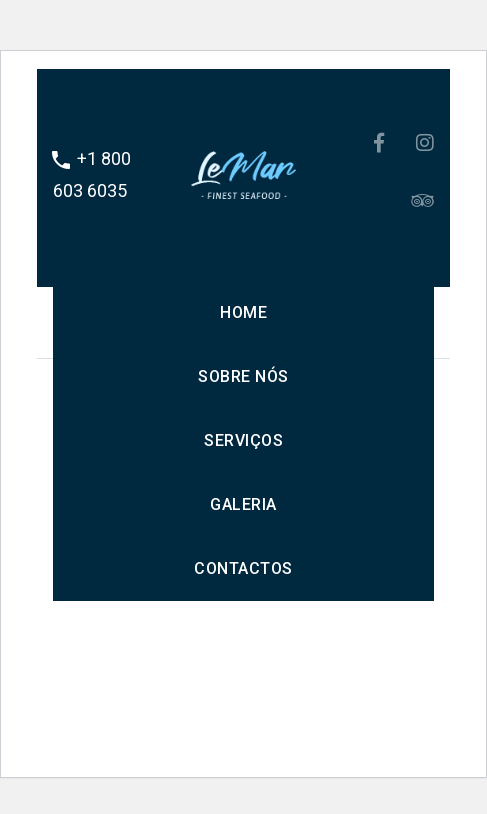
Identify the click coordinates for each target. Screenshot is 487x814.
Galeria (243, 504)
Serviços (243, 440)
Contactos (243, 568)
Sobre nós (243, 376)
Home (243, 312)
